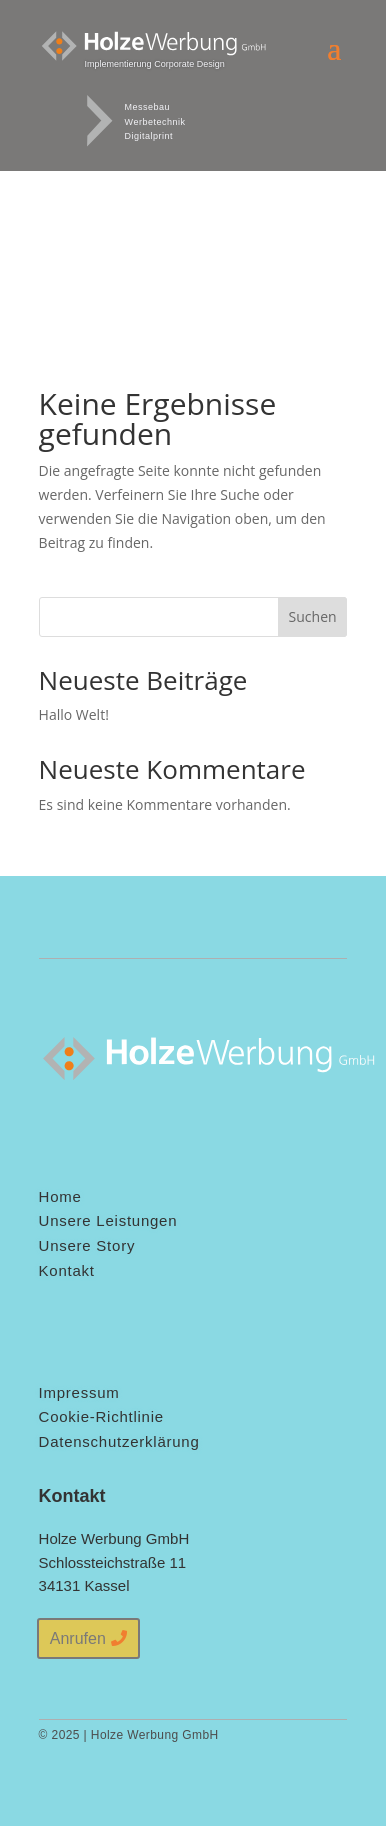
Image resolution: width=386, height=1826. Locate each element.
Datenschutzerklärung (119, 1441)
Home (60, 1196)
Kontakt (67, 1270)
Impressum (79, 1392)
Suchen (313, 616)
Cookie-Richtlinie (101, 1416)
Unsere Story (87, 1245)
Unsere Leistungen (108, 1220)
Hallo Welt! (74, 714)
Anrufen (78, 1638)
